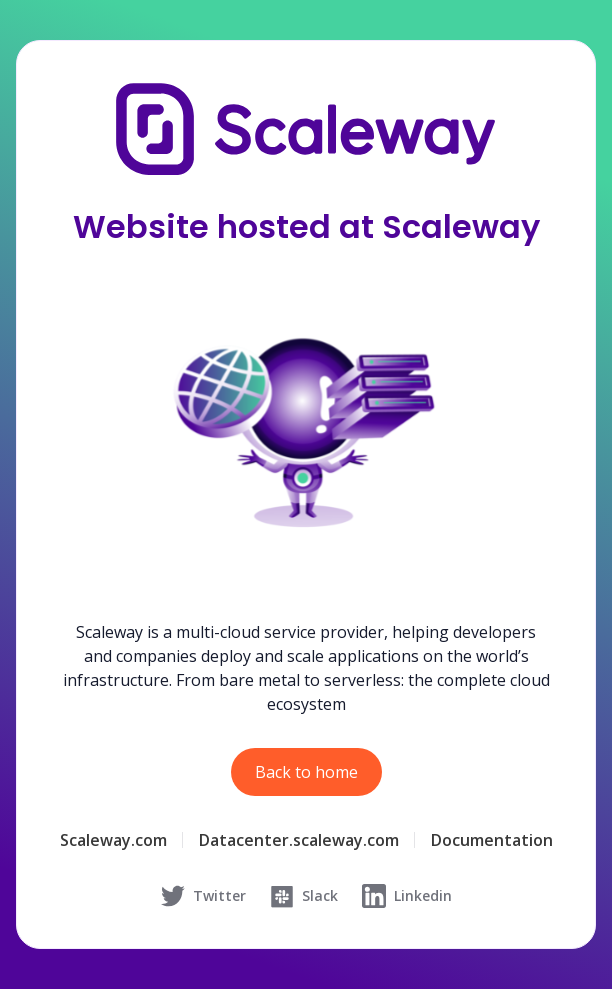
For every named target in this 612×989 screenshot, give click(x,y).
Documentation (492, 840)
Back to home (306, 772)
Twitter (203, 896)
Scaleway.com (113, 840)
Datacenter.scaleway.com (299, 840)
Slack (304, 896)
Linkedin (407, 896)
